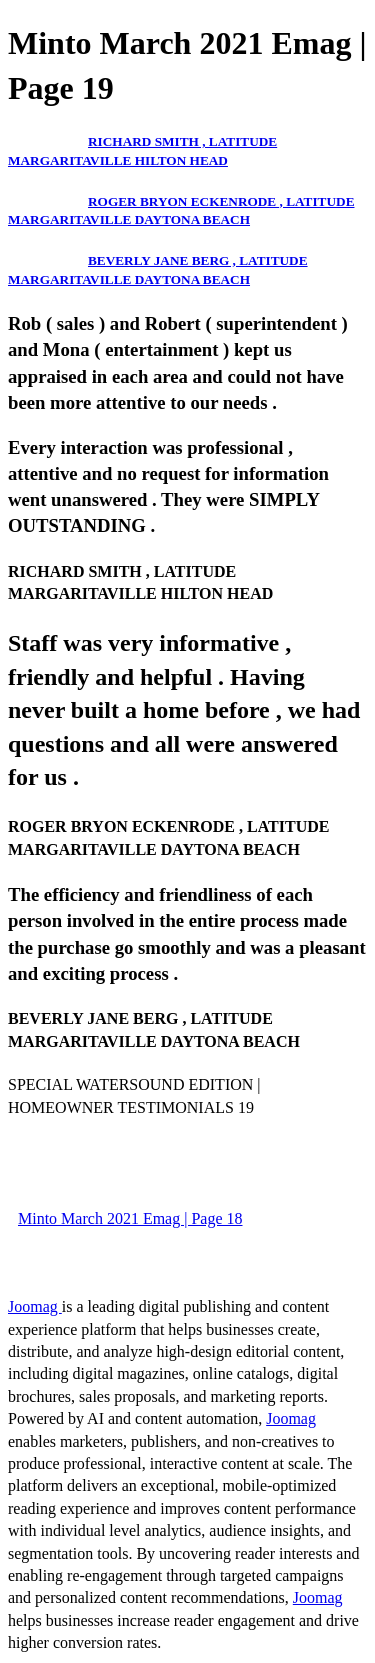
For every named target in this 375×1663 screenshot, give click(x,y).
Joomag (35, 1306)
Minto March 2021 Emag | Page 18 (130, 1218)
